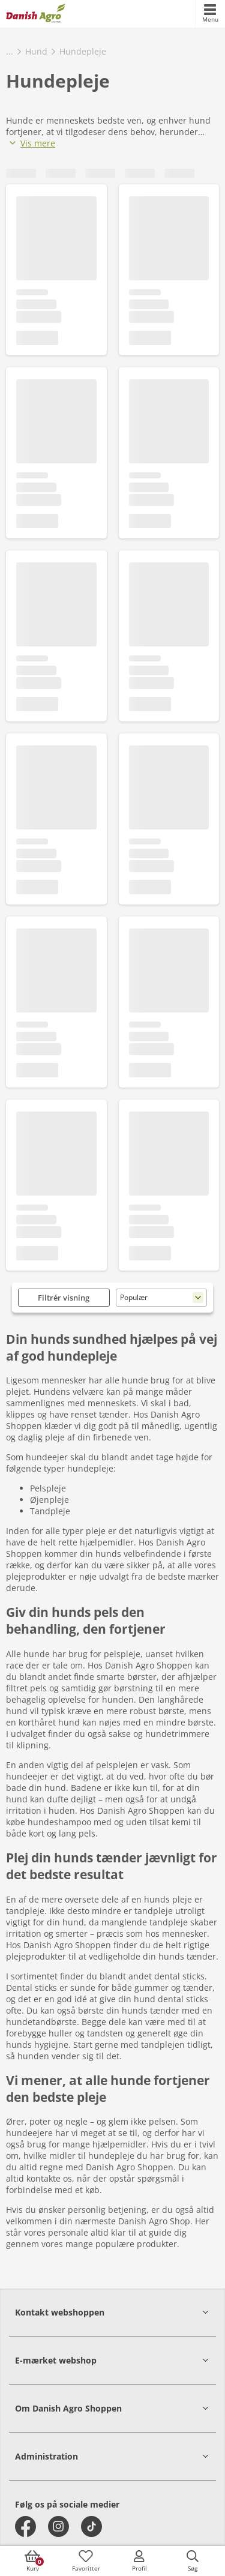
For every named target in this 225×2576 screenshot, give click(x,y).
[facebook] (25, 2526)
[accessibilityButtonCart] (32, 2561)
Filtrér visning (63, 1297)
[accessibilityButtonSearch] (193, 2561)
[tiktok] (91, 2526)
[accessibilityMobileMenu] (210, 14)
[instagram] (58, 2526)
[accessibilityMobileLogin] (139, 2561)
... (9, 51)
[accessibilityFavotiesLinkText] (86, 2561)
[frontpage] (35, 14)
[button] (112, 2312)
